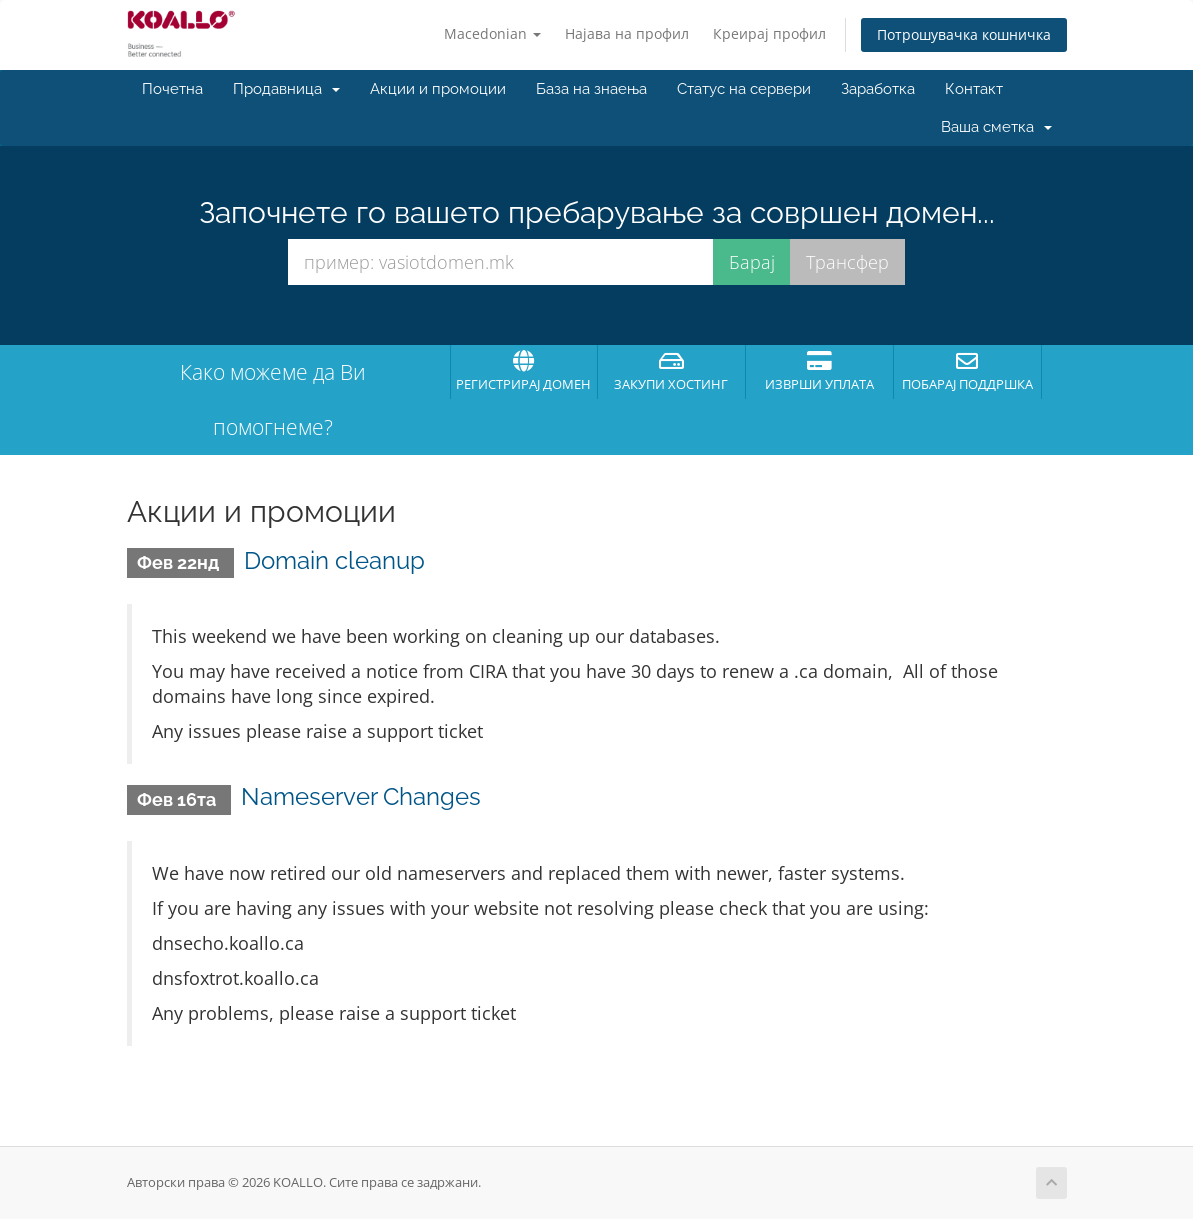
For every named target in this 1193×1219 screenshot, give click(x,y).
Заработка (878, 89)
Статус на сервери (744, 89)
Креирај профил (769, 33)
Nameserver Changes (361, 796)
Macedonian (492, 33)
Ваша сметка (996, 127)
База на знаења (591, 89)
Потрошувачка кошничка (964, 34)
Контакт (974, 89)
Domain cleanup (334, 560)
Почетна (172, 89)
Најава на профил (627, 33)
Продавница (286, 89)
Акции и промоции (438, 89)
